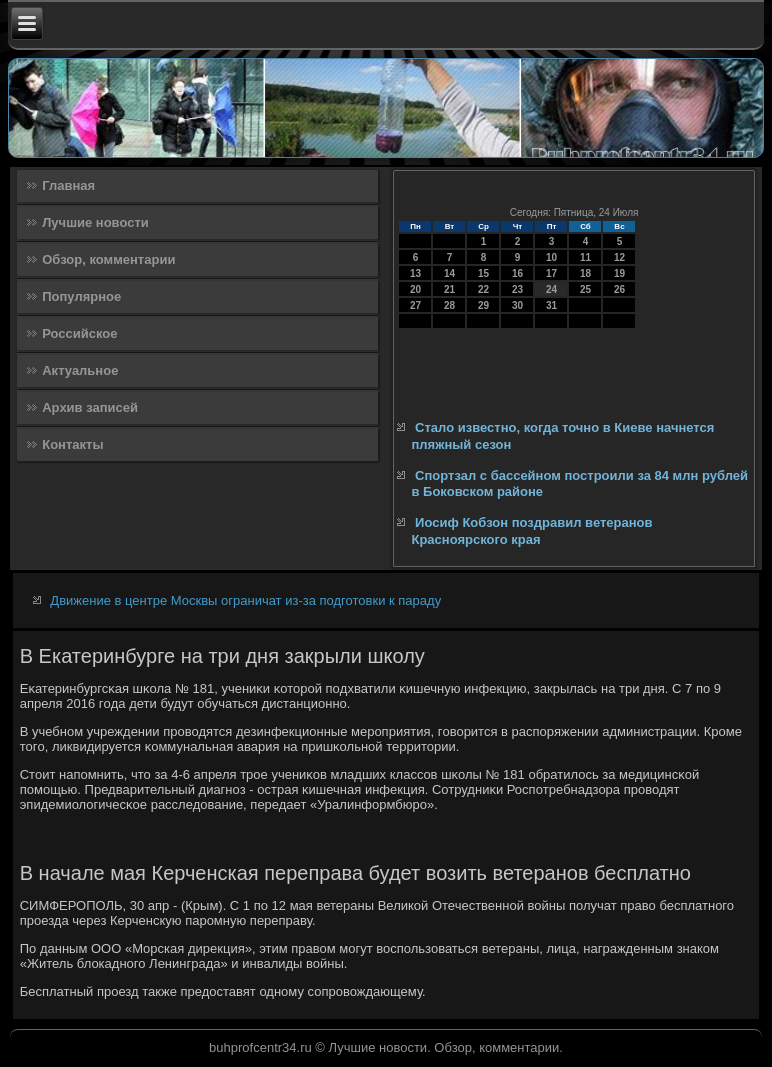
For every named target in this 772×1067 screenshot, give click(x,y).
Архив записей (90, 407)
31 (551, 305)
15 (483, 273)
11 (585, 257)
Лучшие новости (95, 222)
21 (449, 289)
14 (449, 273)
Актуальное (80, 370)
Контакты (72, 444)
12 (619, 257)
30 (517, 305)
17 (551, 273)
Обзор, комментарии (108, 259)
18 (585, 273)
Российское (79, 333)
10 (551, 257)
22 (483, 289)
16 (517, 273)
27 (415, 305)
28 (449, 305)
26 (619, 289)
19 (619, 273)
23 (517, 289)
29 (483, 305)
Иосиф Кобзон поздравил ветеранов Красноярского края (531, 530)
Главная (68, 185)
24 (551, 289)
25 (585, 289)
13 (415, 273)
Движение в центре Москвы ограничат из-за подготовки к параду (245, 600)
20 (415, 289)
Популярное (81, 296)
